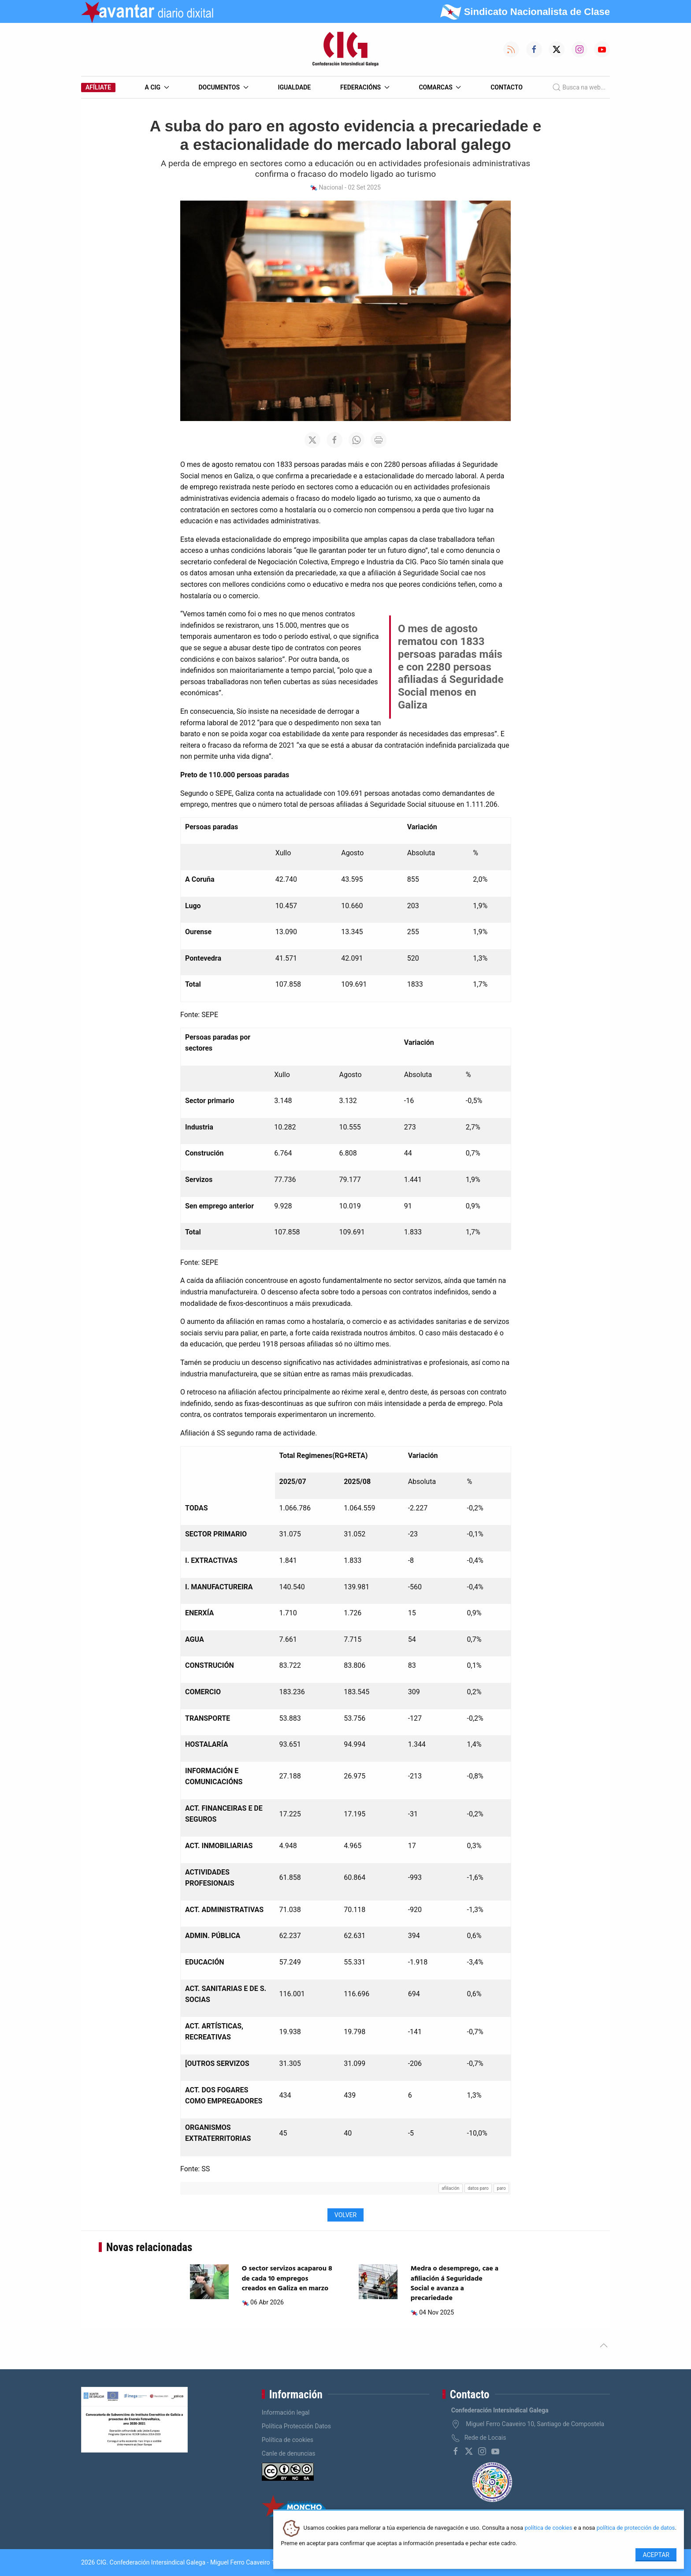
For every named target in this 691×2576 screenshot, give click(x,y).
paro (501, 2188)
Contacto (506, 87)
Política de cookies (287, 2439)
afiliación (450, 2188)
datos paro (478, 2188)
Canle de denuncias (289, 2453)
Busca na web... (579, 87)
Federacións (365, 87)
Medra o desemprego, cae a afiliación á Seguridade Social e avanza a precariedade (454, 2283)
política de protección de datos (636, 2528)
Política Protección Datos (296, 2426)
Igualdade (294, 87)
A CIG (157, 87)
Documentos (223, 87)
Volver (345, 2214)
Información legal (286, 2412)
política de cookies (548, 2528)
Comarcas (440, 87)
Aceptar (656, 2554)
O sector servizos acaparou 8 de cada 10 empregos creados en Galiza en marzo (287, 2278)
